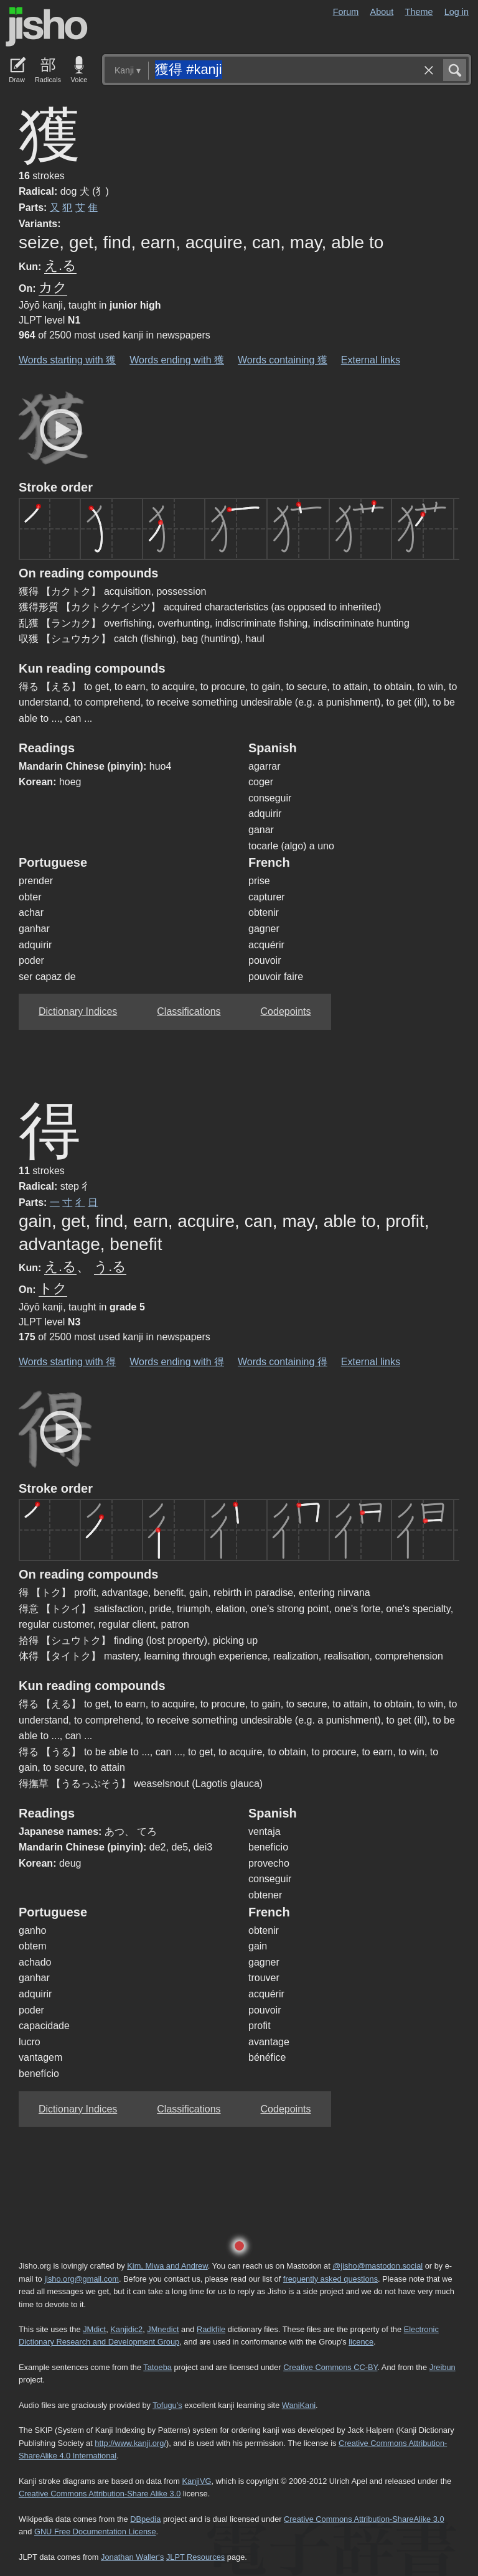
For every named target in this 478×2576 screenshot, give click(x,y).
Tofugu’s (167, 2405)
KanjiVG (196, 2481)
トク (53, 1288)
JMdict (94, 2329)
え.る (60, 265)
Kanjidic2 (126, 2329)
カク (53, 287)
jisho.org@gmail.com (81, 2279)
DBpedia (145, 2519)
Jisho (47, 27)
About (382, 12)
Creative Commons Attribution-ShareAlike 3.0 (364, 2519)
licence (361, 2341)
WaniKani (299, 2405)
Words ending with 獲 (176, 360)
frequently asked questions (330, 2279)
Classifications (188, 1011)
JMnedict (163, 2329)
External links (370, 360)
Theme (419, 12)
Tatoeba (157, 2367)
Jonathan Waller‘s (132, 2557)
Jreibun (442, 2367)
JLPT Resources (195, 2557)
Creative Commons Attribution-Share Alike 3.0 (99, 2493)
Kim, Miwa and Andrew (167, 2265)
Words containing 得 (282, 1361)
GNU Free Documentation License (95, 2531)
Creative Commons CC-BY (330, 2367)
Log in (456, 12)
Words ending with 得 (176, 1361)
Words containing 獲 (282, 360)
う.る (110, 1266)
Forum (346, 12)
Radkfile (211, 2329)
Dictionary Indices (78, 1011)
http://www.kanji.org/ (130, 2443)
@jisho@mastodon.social (377, 2265)
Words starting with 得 (67, 1361)
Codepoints (286, 1011)
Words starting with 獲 (67, 360)
